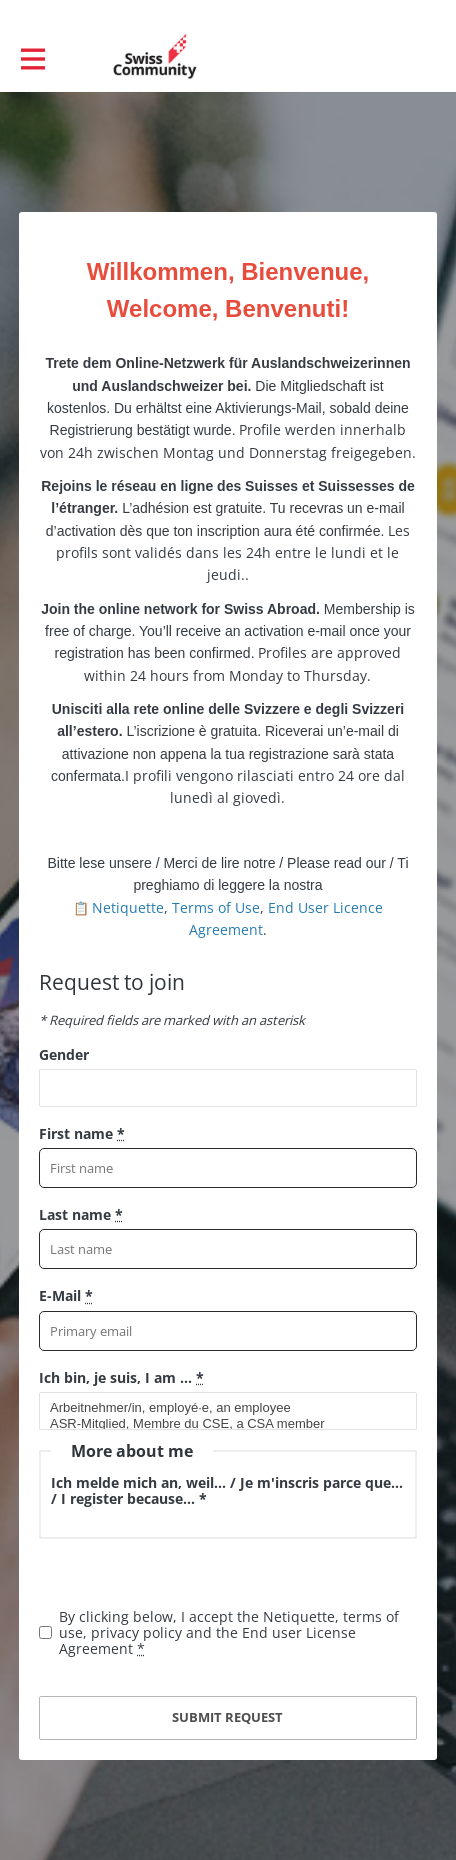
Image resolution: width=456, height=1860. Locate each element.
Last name (81, 1214)
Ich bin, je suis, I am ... (121, 1377)
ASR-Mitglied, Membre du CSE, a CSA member (219, 1424)
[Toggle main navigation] (32, 57)
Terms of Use (216, 907)
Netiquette (128, 907)
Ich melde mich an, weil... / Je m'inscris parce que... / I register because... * (227, 1490)
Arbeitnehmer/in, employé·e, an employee (219, 1408)
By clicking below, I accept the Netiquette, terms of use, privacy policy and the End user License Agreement (229, 1633)
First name (82, 1133)
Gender (64, 1054)
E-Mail (66, 1295)
